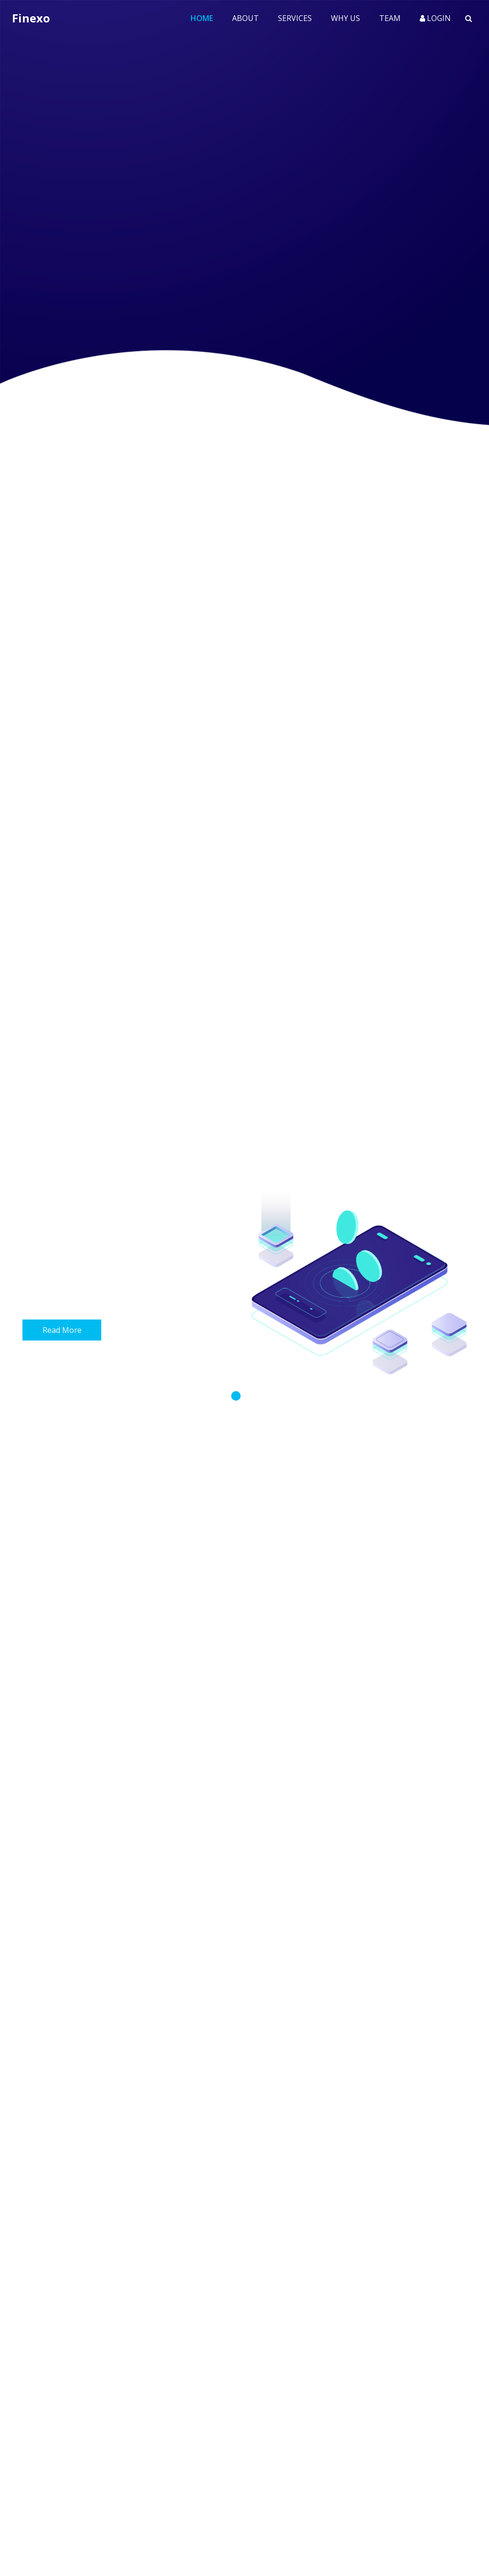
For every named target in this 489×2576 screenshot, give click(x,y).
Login (435, 18)
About (245, 18)
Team (390, 18)
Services (295, 18)
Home (207, 17)
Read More (62, 1330)
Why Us (345, 18)
